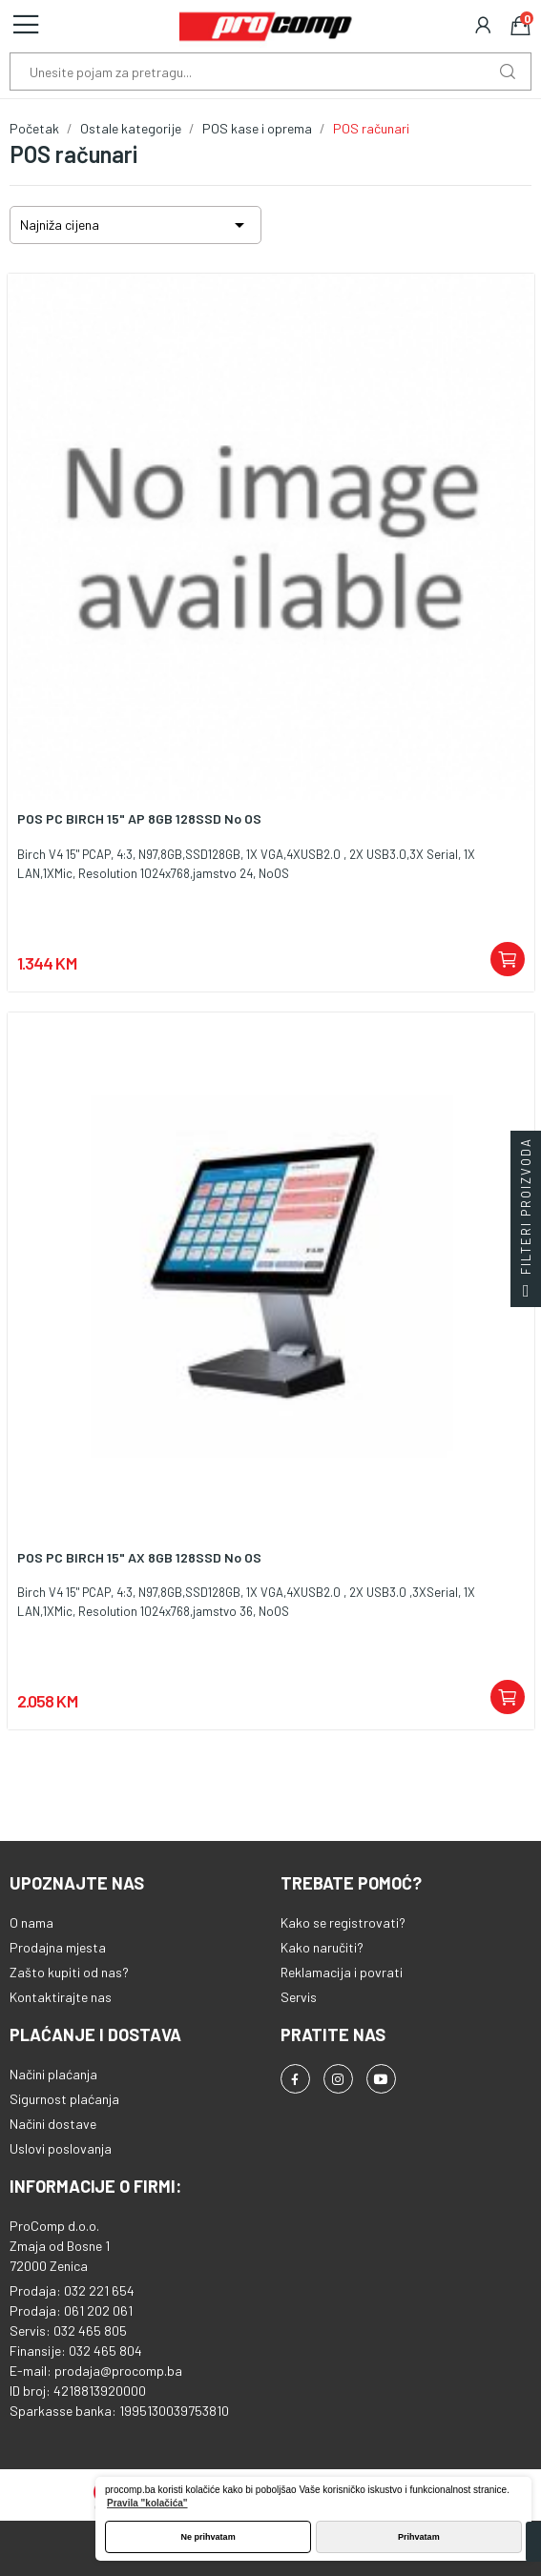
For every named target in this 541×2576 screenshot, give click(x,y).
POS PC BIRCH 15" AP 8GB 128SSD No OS (139, 818)
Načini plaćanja (53, 2074)
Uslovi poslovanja (61, 2148)
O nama (31, 1922)
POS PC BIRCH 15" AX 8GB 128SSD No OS (139, 1557)
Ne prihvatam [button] (208, 2537)
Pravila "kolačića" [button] (147, 2503)
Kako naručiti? (322, 1947)
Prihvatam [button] (419, 2537)
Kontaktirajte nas (61, 1997)
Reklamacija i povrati (342, 1972)
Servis (299, 1997)
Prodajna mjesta (58, 1947)
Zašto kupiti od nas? (69, 1972)
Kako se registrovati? (343, 1922)
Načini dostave (53, 2124)
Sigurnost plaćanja (64, 2099)
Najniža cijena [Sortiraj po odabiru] (135, 225)
